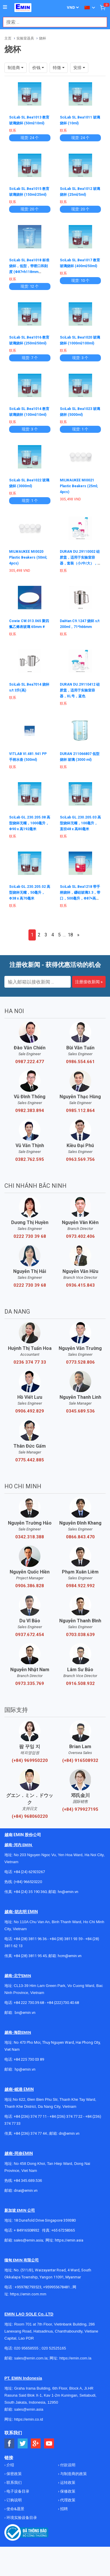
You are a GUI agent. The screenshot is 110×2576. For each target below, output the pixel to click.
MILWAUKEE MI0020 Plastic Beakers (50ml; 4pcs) (28, 557)
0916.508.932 (80, 1683)
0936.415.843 (80, 1285)
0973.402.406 (80, 1236)
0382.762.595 (29, 1159)
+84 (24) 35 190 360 (30, 1891)
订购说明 (14, 2500)
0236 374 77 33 (29, 1362)
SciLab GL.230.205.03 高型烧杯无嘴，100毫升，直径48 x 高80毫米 (80, 823)
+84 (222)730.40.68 (63, 2002)
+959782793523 (28, 2287)
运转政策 (67, 2482)
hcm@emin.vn (70, 1956)
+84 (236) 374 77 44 (30, 2133)
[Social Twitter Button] (23, 2443)
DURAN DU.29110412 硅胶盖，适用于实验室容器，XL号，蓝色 (80, 690)
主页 (7, 38)
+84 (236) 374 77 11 (30, 2116)
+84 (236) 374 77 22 (66, 2116)
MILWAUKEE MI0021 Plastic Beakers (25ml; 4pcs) (79, 486)
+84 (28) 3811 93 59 (66, 1939)
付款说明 (67, 2465)
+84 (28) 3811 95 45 (30, 1956)
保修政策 (67, 2491)
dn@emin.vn (69, 2133)
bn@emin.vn (25, 2012)
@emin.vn (27, 2069)
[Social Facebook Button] (9, 2443)
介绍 (10, 2465)
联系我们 (14, 2482)
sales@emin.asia (28, 2240)
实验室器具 (25, 38)
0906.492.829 (29, 1411)
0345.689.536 (80, 1411)
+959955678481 (57, 2287)
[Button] (5, 7)
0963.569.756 (80, 1159)
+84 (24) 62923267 (29, 1872)
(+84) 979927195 (80, 1809)
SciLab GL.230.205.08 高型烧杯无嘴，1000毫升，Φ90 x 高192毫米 (29, 823)
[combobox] (52, 22)
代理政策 (67, 2500)
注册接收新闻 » (89, 981)
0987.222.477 (29, 1061)
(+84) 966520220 (28, 1882)
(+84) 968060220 (30, 1816)
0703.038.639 (80, 1634)
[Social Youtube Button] (49, 2443)
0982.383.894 (29, 1110)
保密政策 (14, 2474)
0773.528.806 (80, 1362)
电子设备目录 (17, 2491)
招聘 (63, 2509)
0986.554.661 (80, 1061)
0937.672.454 (29, 1634)
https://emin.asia (69, 2240)
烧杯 (42, 38)
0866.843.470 (80, 1537)
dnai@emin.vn (26, 2190)
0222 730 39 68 (29, 1236)
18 (70, 935)
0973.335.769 (29, 1683)
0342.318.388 (29, 1537)
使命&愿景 (15, 2509)
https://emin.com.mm (28, 2294)
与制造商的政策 (73, 2474)
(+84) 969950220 (30, 1760)
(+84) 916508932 (80, 1760)
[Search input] (52, 22)
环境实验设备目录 (21, 2517)
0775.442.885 (29, 1460)
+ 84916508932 (26, 2230)
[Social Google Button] (36, 2443)
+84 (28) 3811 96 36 (30, 1939)
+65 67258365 (63, 2230)
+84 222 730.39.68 (29, 2002)
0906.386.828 (29, 1585)
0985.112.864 (80, 1110)
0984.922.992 (80, 1585)
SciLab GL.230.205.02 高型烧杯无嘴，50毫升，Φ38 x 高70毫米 (29, 892)
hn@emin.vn (68, 1891)
